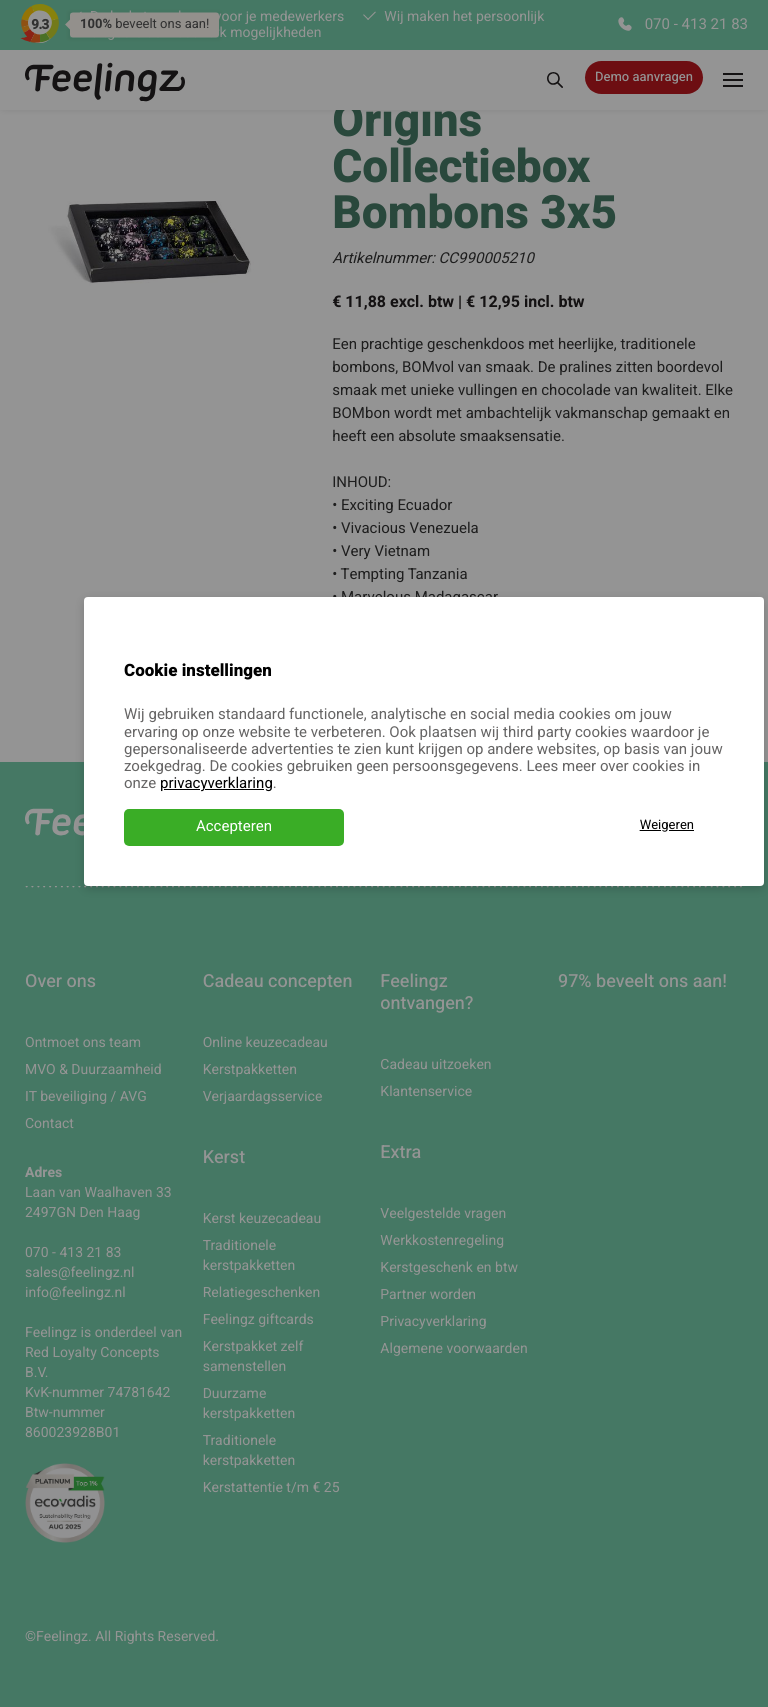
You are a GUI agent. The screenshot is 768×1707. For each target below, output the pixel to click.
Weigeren (667, 825)
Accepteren (234, 827)
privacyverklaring (216, 784)
